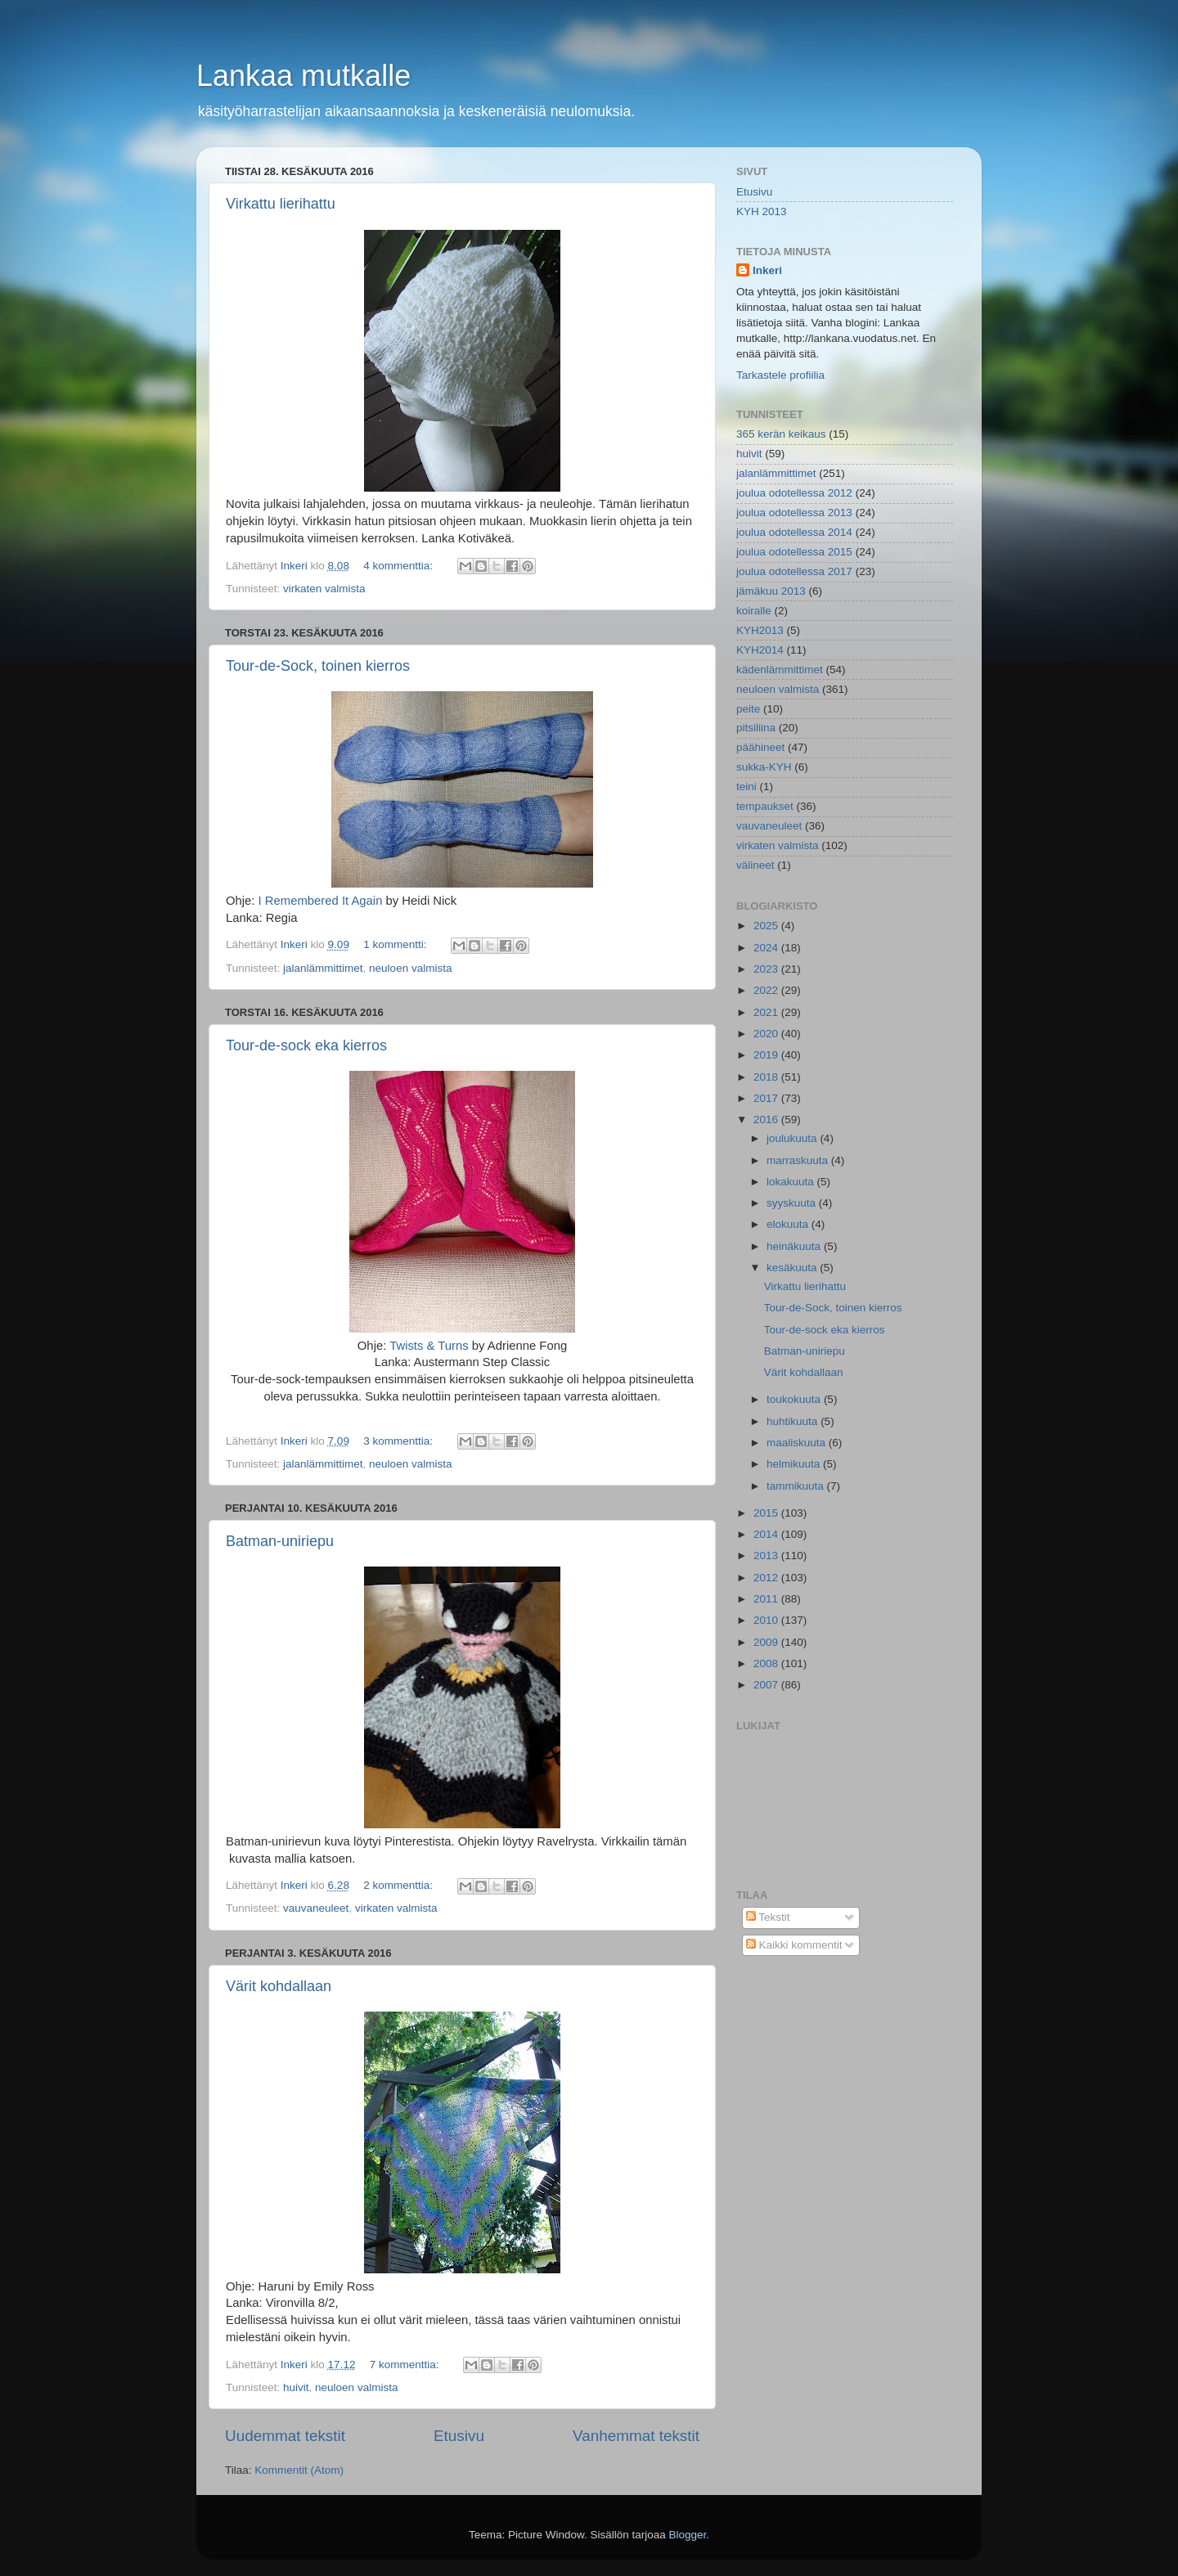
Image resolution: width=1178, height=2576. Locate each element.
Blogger (688, 2535)
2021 (767, 1012)
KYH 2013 (761, 211)
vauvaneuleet (315, 1908)
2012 (767, 1577)
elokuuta (789, 1224)
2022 (767, 990)
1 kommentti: (396, 944)
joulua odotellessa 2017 (794, 571)
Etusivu (459, 2435)
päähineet (760, 747)
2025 (767, 925)
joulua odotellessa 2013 (794, 512)
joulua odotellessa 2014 (794, 532)
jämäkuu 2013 (771, 591)
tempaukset (765, 806)
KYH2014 (760, 650)
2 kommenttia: (399, 1885)
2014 (767, 1534)
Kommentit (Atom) (299, 2470)
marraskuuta (799, 1160)
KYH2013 (760, 630)
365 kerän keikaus (781, 434)
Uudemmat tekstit (285, 2435)
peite (748, 709)
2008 (767, 1663)
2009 (767, 1642)
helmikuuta (795, 1464)
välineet (755, 865)
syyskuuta (793, 1203)
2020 (767, 1033)
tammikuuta (797, 1486)
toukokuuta (795, 1399)
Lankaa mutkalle (303, 75)
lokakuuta (792, 1182)
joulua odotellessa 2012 (794, 493)
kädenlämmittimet (779, 669)
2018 (767, 1077)
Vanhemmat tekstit (636, 2435)
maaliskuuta (798, 1442)
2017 (767, 1098)
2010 (767, 1620)
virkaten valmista (324, 588)
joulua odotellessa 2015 (794, 552)
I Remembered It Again (321, 900)
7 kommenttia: (406, 2364)
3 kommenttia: (399, 1441)
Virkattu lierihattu (280, 204)
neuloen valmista (410, 968)
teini (746, 786)
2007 (767, 1685)
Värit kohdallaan (278, 1986)
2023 (767, 969)
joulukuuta (793, 1138)
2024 (767, 948)
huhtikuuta (794, 1421)
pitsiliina (756, 728)
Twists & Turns (429, 1345)
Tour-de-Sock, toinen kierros (318, 666)
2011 (767, 1599)
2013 (767, 1555)
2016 (767, 1119)
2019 (767, 1055)
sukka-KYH (764, 767)
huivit (296, 2387)
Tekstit (768, 1917)
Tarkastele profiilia (780, 375)
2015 (767, 1513)
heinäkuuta (795, 1246)
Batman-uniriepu (280, 1541)
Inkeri (767, 270)
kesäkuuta (793, 1267)
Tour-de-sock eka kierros (306, 1045)
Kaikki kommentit (794, 1945)
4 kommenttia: (399, 566)
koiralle (753, 611)
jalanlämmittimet (323, 968)
